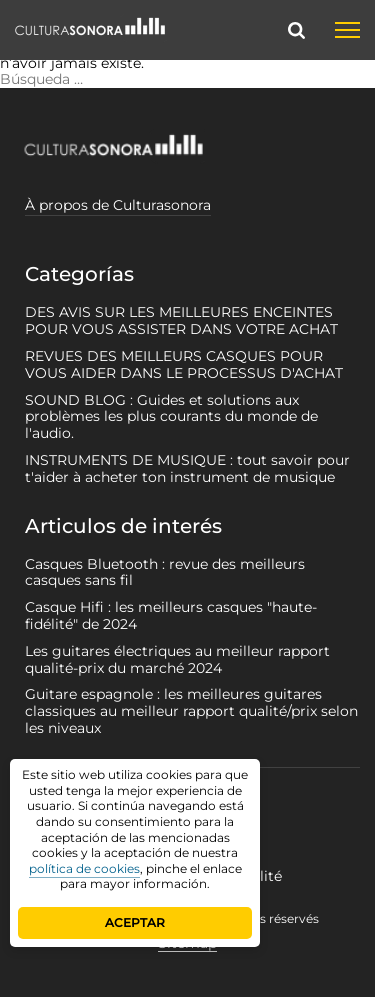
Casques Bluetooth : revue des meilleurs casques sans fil (165, 572)
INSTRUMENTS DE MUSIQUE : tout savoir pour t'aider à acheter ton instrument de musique (187, 468)
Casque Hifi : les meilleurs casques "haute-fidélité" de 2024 (171, 615)
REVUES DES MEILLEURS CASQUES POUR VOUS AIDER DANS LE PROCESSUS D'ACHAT (184, 364)
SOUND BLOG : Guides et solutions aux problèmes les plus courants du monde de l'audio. (171, 417)
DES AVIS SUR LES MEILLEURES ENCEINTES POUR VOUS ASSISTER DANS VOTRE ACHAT (181, 320)
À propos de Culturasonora (118, 205)
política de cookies (84, 868)
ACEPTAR (135, 922)
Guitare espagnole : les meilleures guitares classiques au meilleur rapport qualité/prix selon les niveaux (191, 711)
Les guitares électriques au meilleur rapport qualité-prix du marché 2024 (177, 659)
